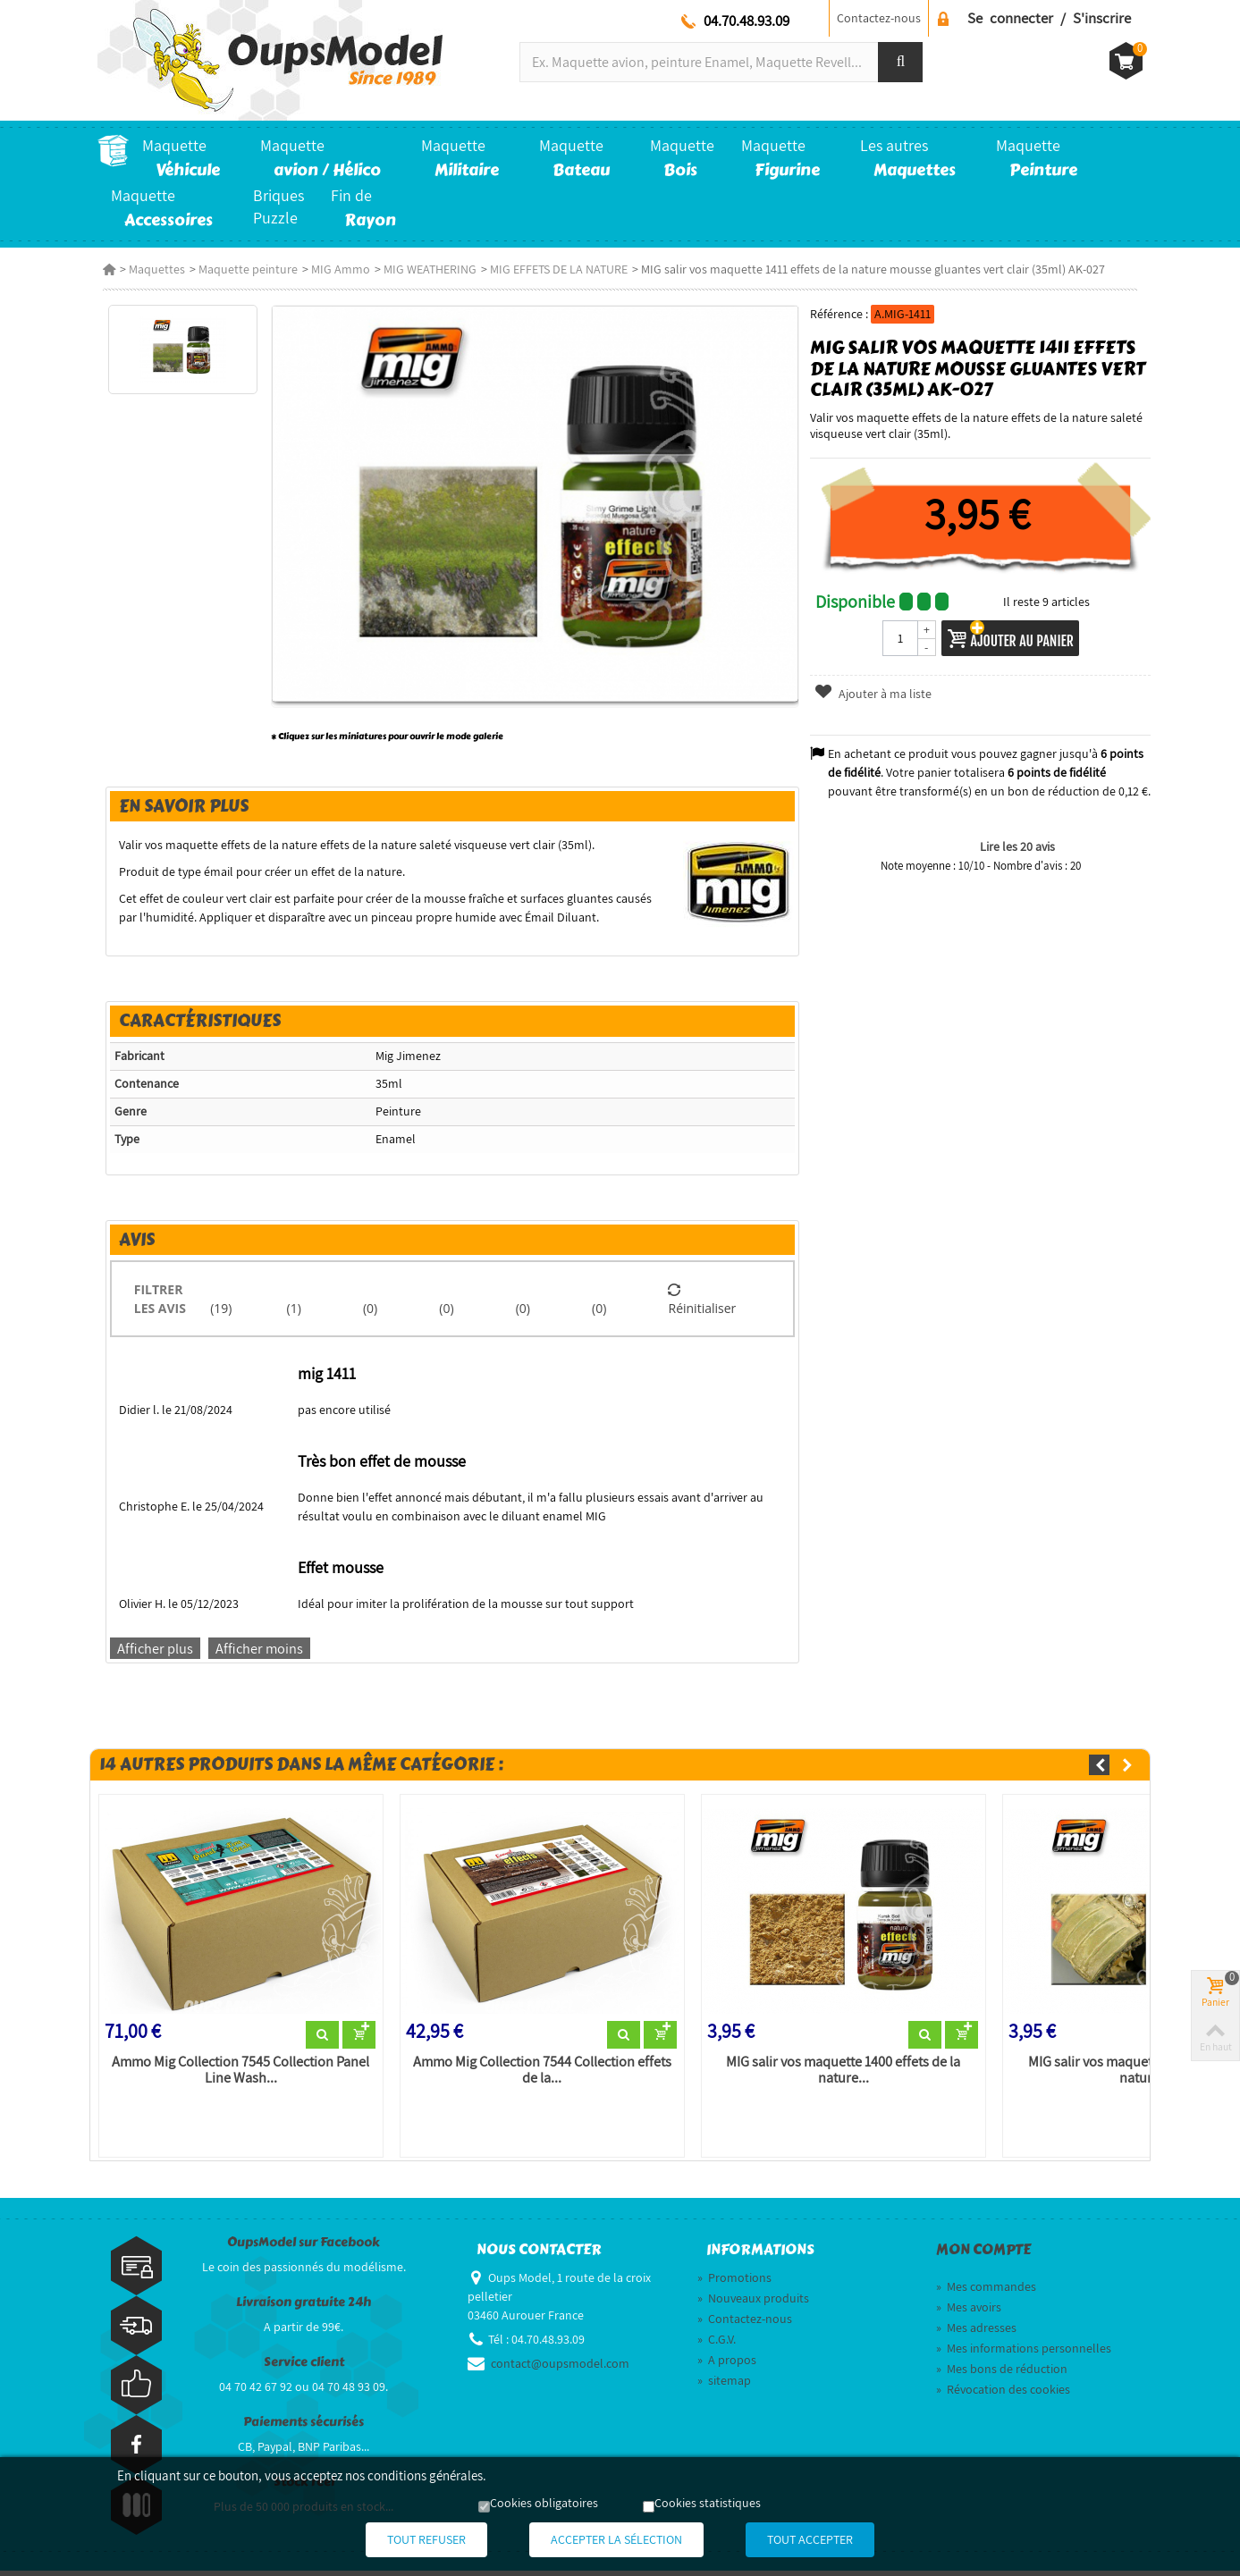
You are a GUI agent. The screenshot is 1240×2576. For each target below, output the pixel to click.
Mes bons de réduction (1001, 2374)
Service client (304, 2367)
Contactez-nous (879, 18)
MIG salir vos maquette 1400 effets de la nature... (843, 2075)
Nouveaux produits (753, 2303)
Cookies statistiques (707, 2504)
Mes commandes (986, 2292)
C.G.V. (716, 2344)
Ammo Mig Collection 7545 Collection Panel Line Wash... (236, 2075)
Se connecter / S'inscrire (1049, 18)
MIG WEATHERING (424, 269)
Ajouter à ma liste (874, 694)
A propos (726, 2365)
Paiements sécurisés (303, 2427)
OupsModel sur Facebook (303, 2247)
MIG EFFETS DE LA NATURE (553, 269)
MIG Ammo (335, 269)
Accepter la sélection (616, 2540)
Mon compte (983, 2255)
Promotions (734, 2283)
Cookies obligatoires (544, 2504)
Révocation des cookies (1003, 2395)
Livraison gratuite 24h (303, 2307)
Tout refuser (404, 2540)
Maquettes (151, 269)
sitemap (724, 2386)
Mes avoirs (968, 2312)
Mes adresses (976, 2333)
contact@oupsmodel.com (560, 2369)
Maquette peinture (242, 269)
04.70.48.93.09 (746, 20)
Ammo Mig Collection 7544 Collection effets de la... (539, 2075)
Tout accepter (832, 2540)
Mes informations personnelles (1023, 2353)
